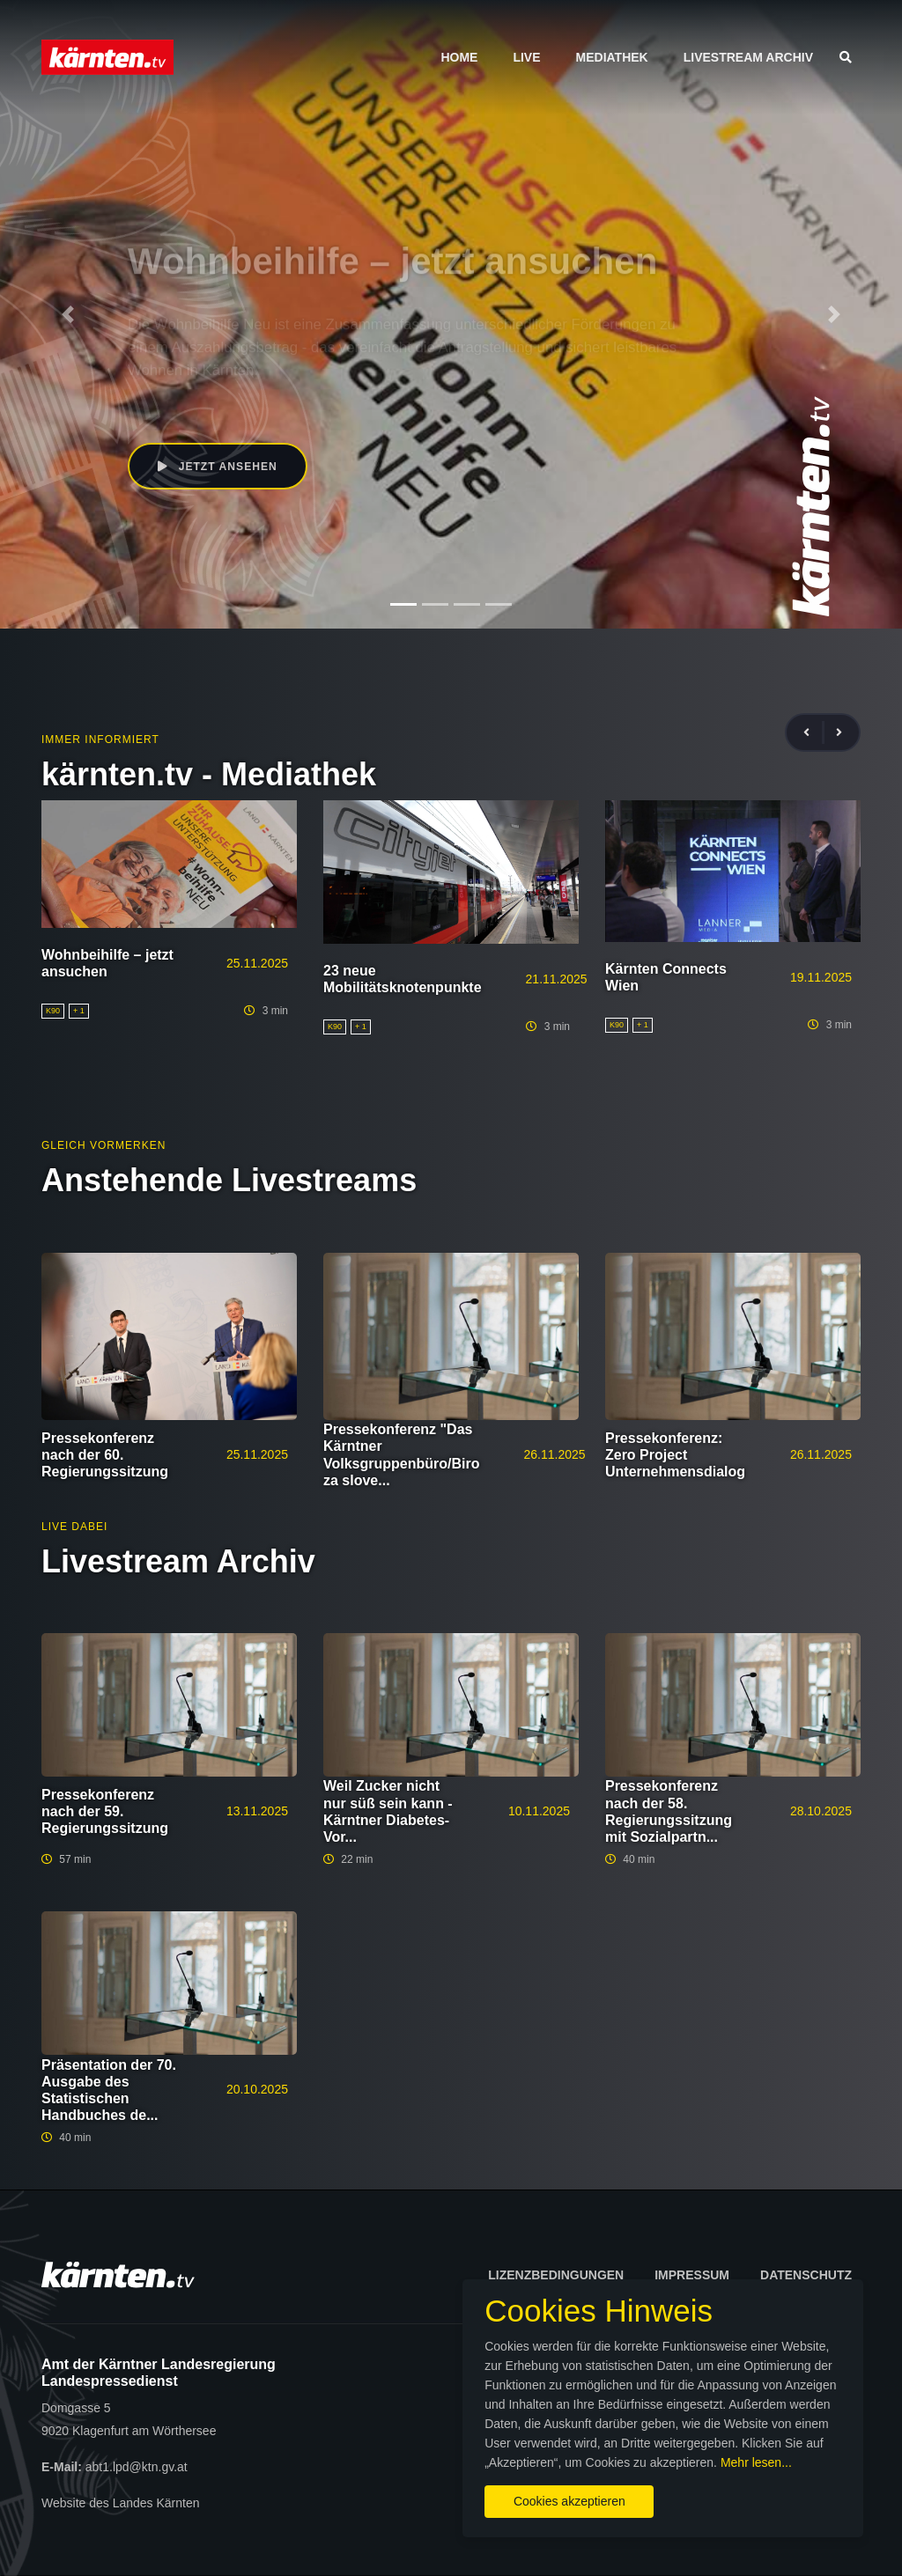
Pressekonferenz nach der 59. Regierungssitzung (104, 1811)
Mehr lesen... (464, 2457)
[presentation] (813, 733)
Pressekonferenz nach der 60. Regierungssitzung (104, 1455)
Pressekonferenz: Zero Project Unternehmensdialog (675, 1455)
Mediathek (612, 57)
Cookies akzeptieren (526, 2496)
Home (458, 57)
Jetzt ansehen (218, 466)
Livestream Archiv (748, 57)
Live (526, 57)
